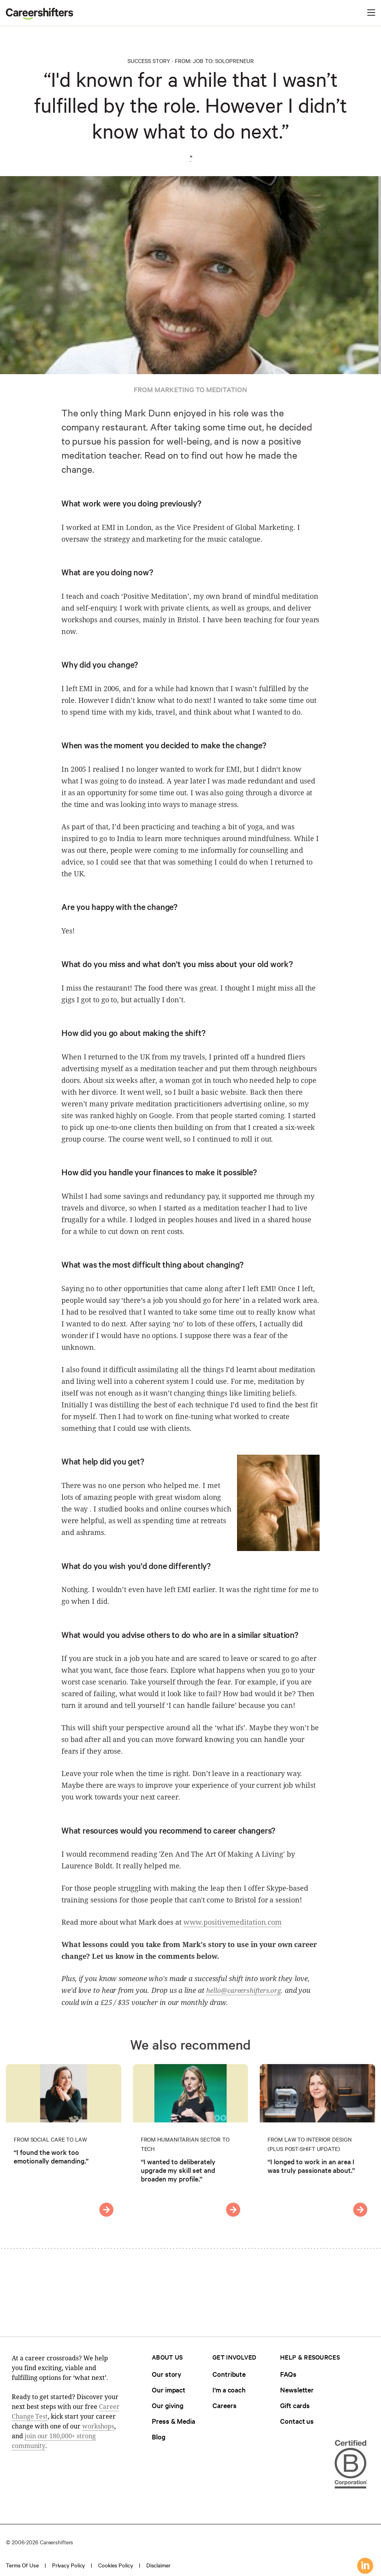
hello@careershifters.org (243, 1990)
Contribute (229, 2373)
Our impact (168, 2389)
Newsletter (297, 2389)
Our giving (167, 2405)
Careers (224, 2405)
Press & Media (173, 2420)
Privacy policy (68, 2565)
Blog (158, 2436)
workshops (98, 2426)
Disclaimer (158, 2565)
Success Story (149, 61)
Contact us (297, 2420)
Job (198, 61)
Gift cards (295, 2405)
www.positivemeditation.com (232, 1922)
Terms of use (22, 2565)
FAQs (288, 2373)
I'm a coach (229, 2389)
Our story (167, 2373)
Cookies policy (115, 2565)
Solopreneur (234, 61)
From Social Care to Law (50, 2139)
